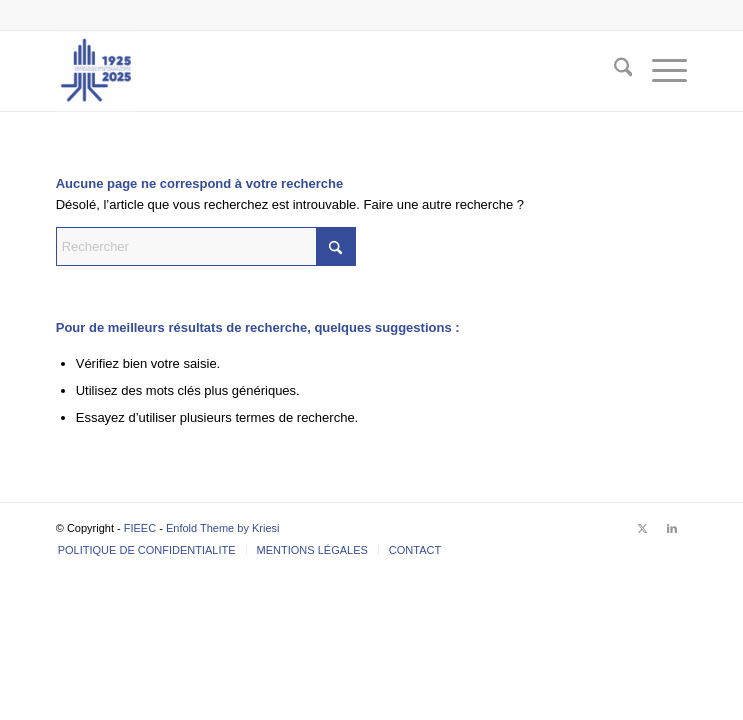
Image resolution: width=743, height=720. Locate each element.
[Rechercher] (613, 71)
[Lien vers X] (642, 528)
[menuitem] (613, 71)
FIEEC (140, 528)
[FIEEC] (308, 71)
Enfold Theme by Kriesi (223, 528)
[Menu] (659, 71)
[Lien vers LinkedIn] (672, 528)
